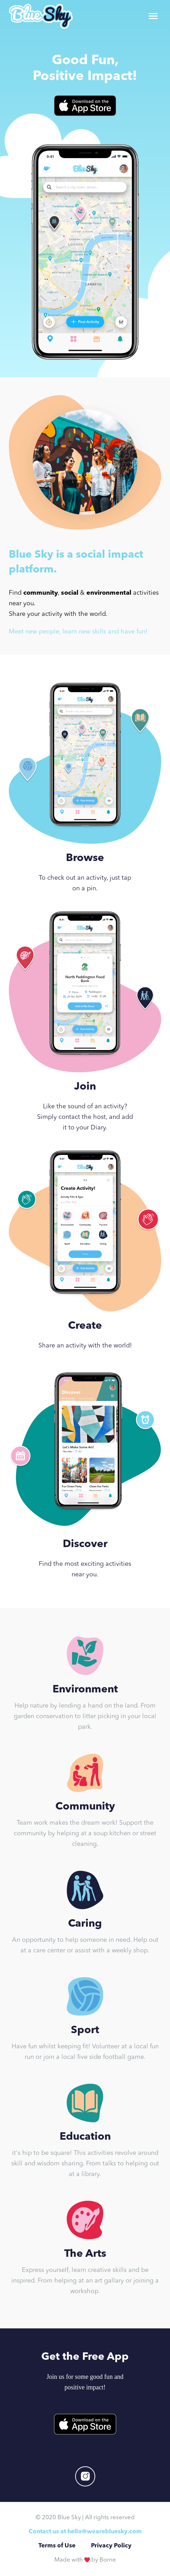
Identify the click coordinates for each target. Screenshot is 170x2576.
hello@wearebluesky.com (104, 2532)
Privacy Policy (111, 2546)
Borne (107, 2560)
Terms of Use (56, 2546)
